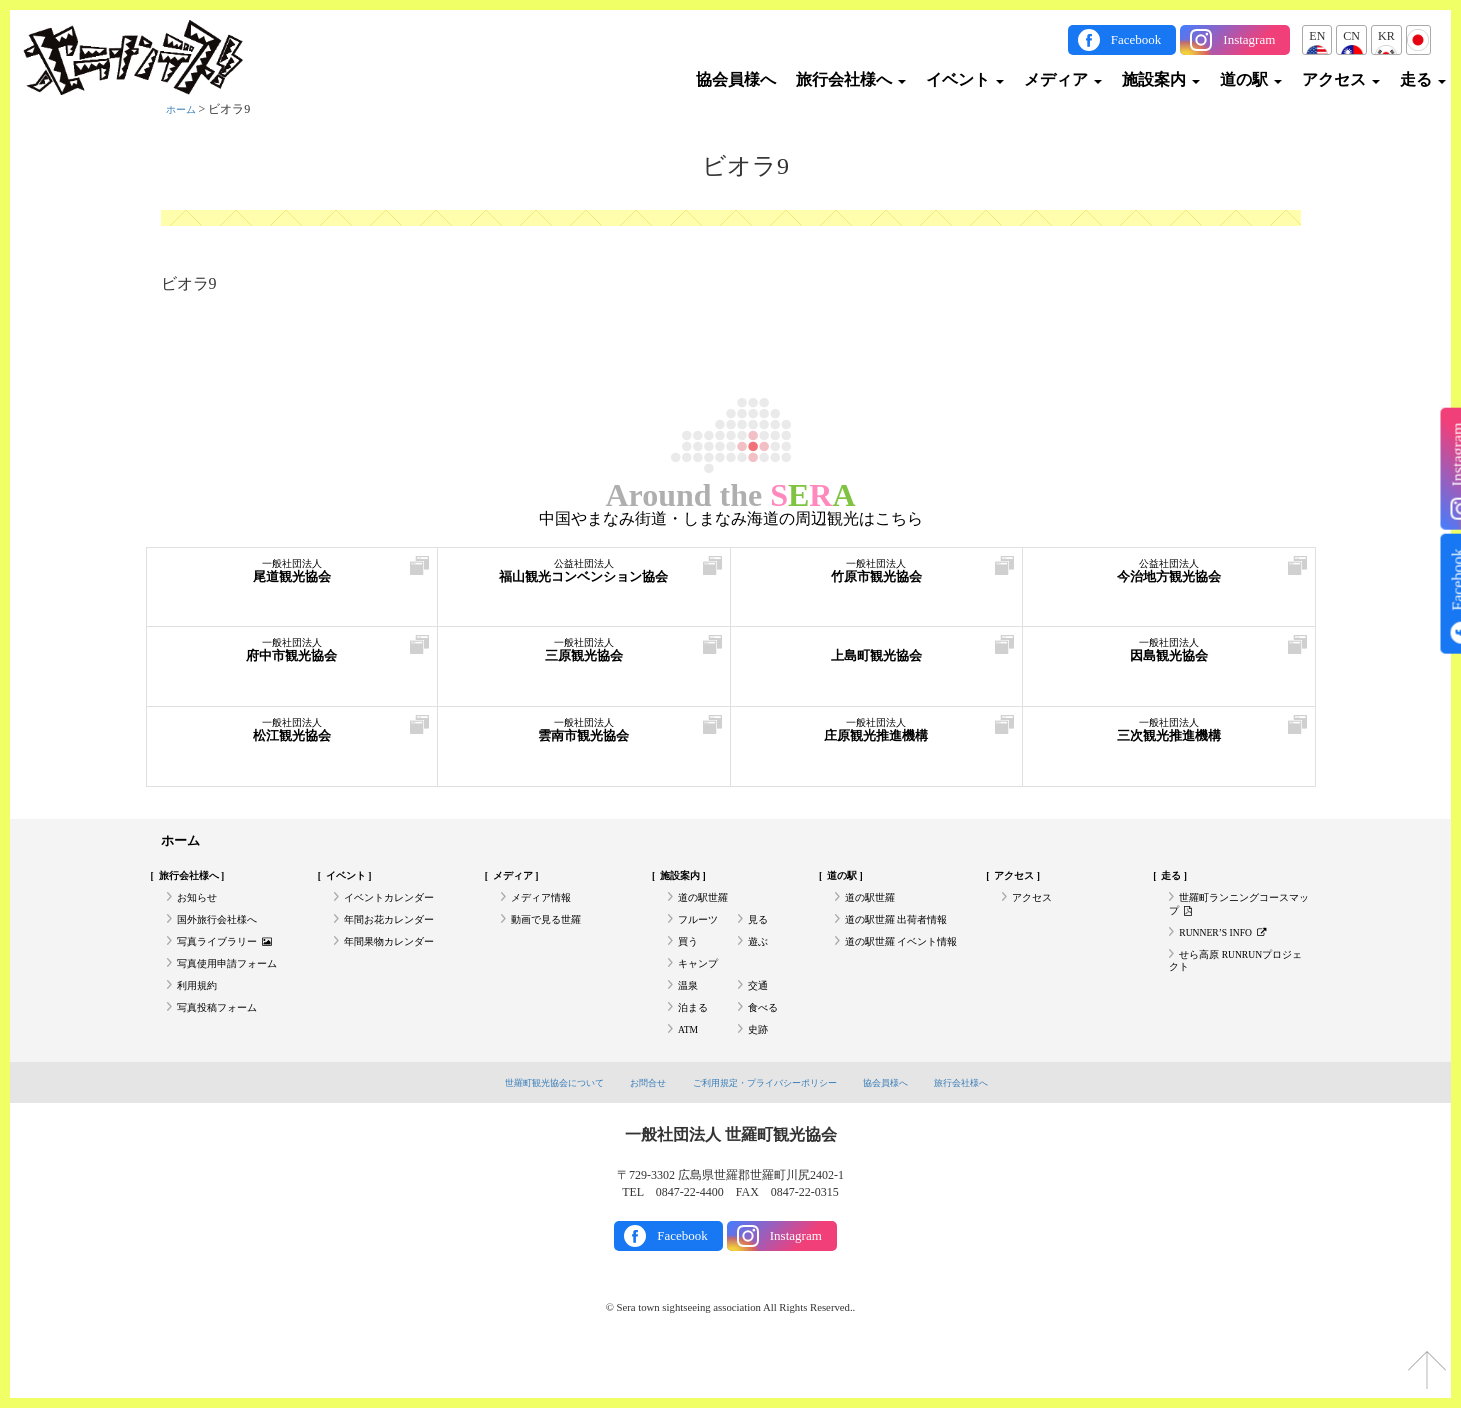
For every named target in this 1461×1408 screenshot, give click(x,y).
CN (1351, 36)
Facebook (1136, 39)
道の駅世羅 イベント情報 (901, 972)
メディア (1063, 79)
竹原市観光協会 (877, 580)
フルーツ (702, 936)
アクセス (1341, 79)
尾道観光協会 (292, 580)
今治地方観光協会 (1169, 580)
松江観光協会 (292, 739)
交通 (760, 1019)
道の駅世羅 (708, 909)
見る (760, 936)
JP (1418, 36)
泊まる (696, 1047)
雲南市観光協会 (584, 739)
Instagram (1249, 39)
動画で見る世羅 (553, 936)
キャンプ (702, 991)
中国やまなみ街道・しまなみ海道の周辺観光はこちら (731, 519)
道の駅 (1251, 79)
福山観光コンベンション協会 (584, 580)
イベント (965, 79)
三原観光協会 (584, 659)
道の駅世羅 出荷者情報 (906, 936)
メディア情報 (547, 909)
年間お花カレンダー (398, 936)
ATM (690, 1074)
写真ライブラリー (234, 964)
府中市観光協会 (292, 659)
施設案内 (1161, 79)
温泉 (690, 1019)
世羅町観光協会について (523, 1129)
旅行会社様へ (851, 79)
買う (690, 964)
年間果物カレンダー (398, 964)
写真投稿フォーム (225, 1047)
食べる (766, 1047)
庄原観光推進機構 (877, 739)
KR (1386, 36)
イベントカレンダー (398, 909)
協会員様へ (736, 79)
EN (1317, 36)
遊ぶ (760, 964)
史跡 (760, 1074)
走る (1423, 79)
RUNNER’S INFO (1233, 952)
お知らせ (201, 909)
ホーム (184, 109)
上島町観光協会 (877, 659)
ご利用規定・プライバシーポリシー (769, 1129)
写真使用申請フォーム (237, 991)
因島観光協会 (1169, 659)
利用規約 (201, 1019)
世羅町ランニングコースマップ (1234, 917)
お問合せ (632, 1129)
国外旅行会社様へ (225, 936)
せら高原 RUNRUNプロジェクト (1237, 987)
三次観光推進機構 (1169, 739)
